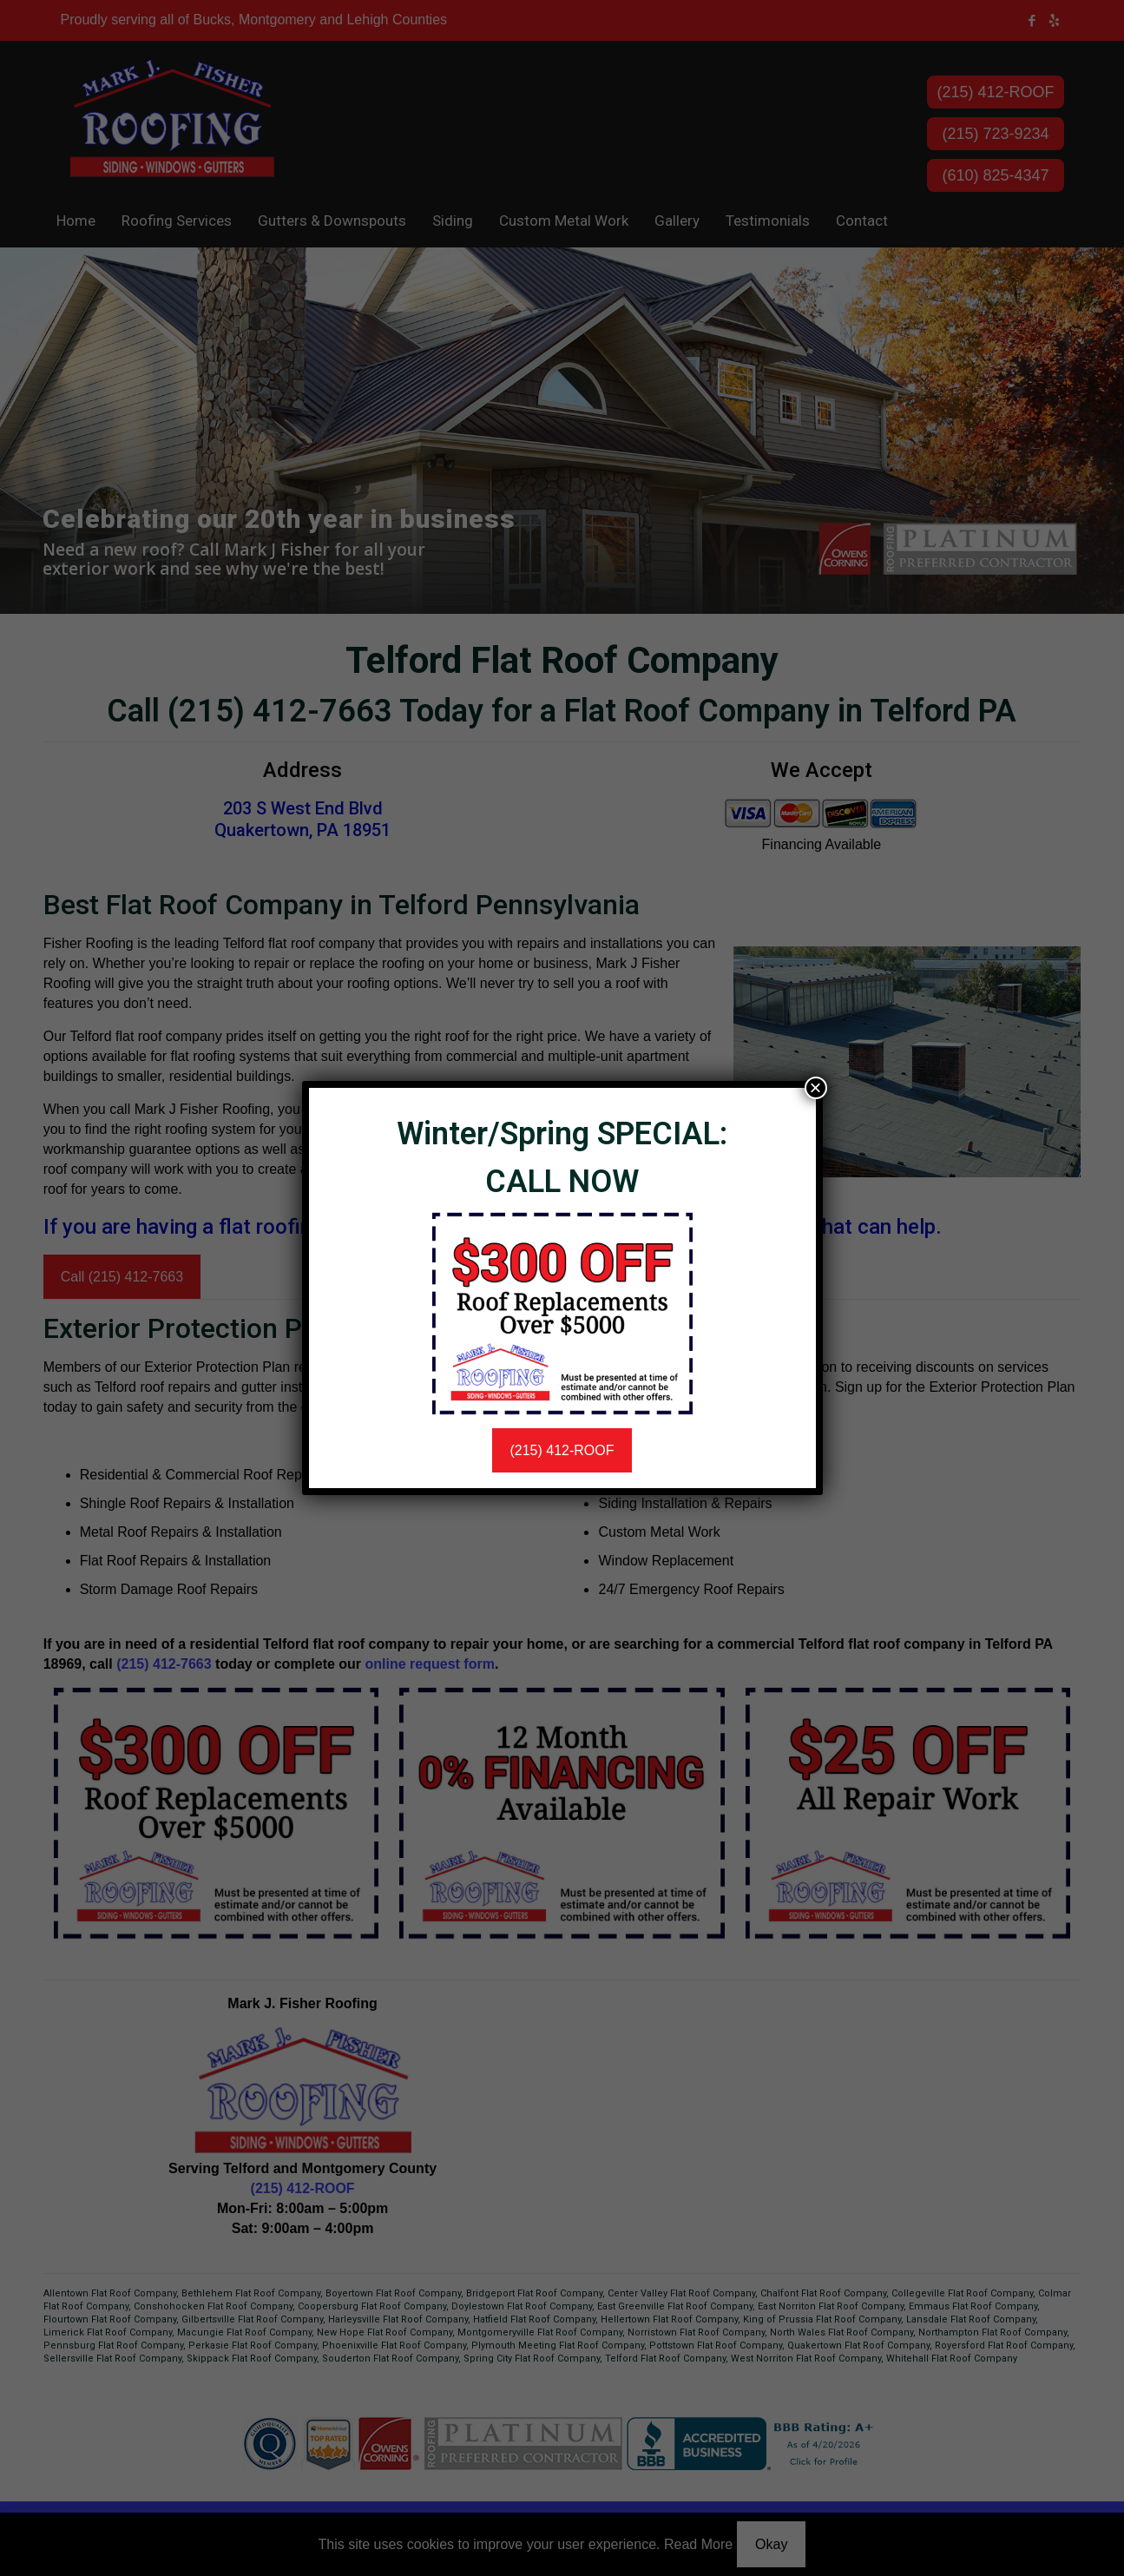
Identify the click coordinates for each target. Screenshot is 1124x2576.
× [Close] (815, 1088)
